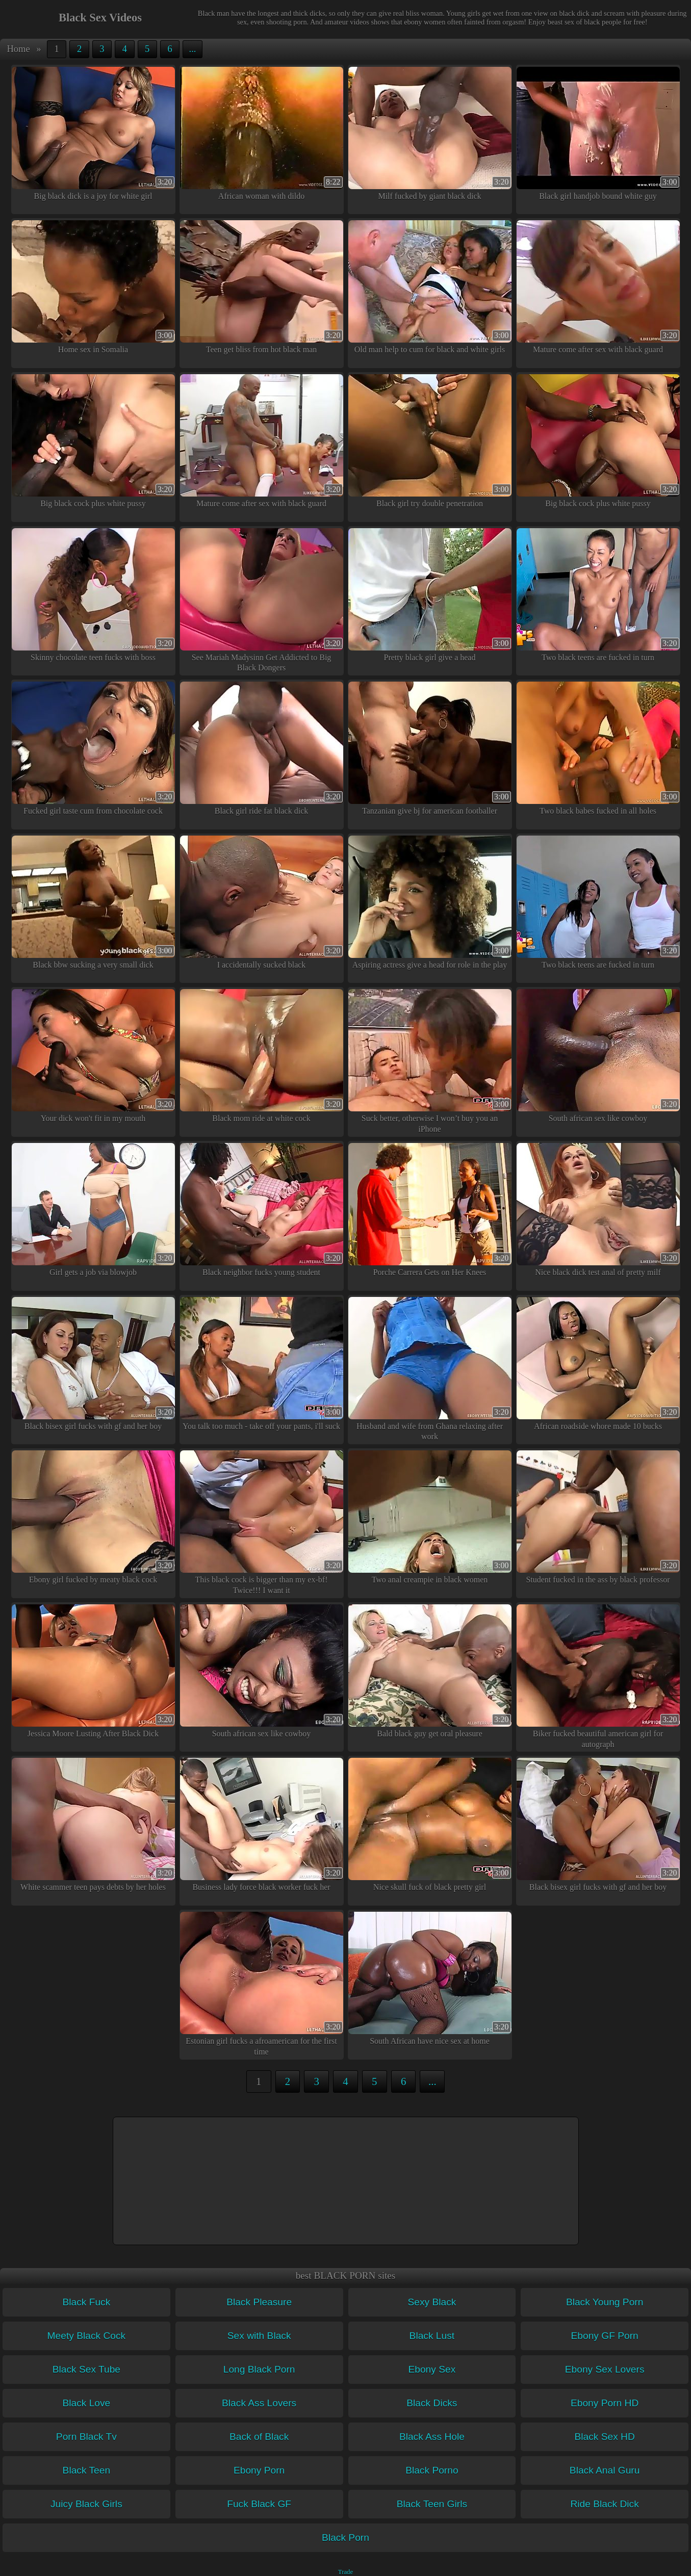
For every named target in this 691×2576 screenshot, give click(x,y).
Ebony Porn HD (604, 2403)
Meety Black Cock (86, 2335)
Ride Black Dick (604, 2504)
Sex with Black (259, 2335)
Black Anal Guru (605, 2470)
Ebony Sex (431, 2369)
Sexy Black (431, 2302)
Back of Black (259, 2436)
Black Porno (431, 2470)
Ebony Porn (259, 2470)
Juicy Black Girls (86, 2504)
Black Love (86, 2403)
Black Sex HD (604, 2436)
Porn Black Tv (86, 2436)
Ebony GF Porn (604, 2335)
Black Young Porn (604, 2302)
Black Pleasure (259, 2302)
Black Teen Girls (432, 2504)
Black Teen (87, 2470)
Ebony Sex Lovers (605, 2369)
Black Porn (345, 2537)
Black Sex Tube (86, 2369)
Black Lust (432, 2335)
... (192, 49)
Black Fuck (86, 2302)
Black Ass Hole (432, 2436)
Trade (345, 2571)
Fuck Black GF (259, 2504)
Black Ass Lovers (259, 2403)
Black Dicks (431, 2403)
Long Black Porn (259, 2369)
